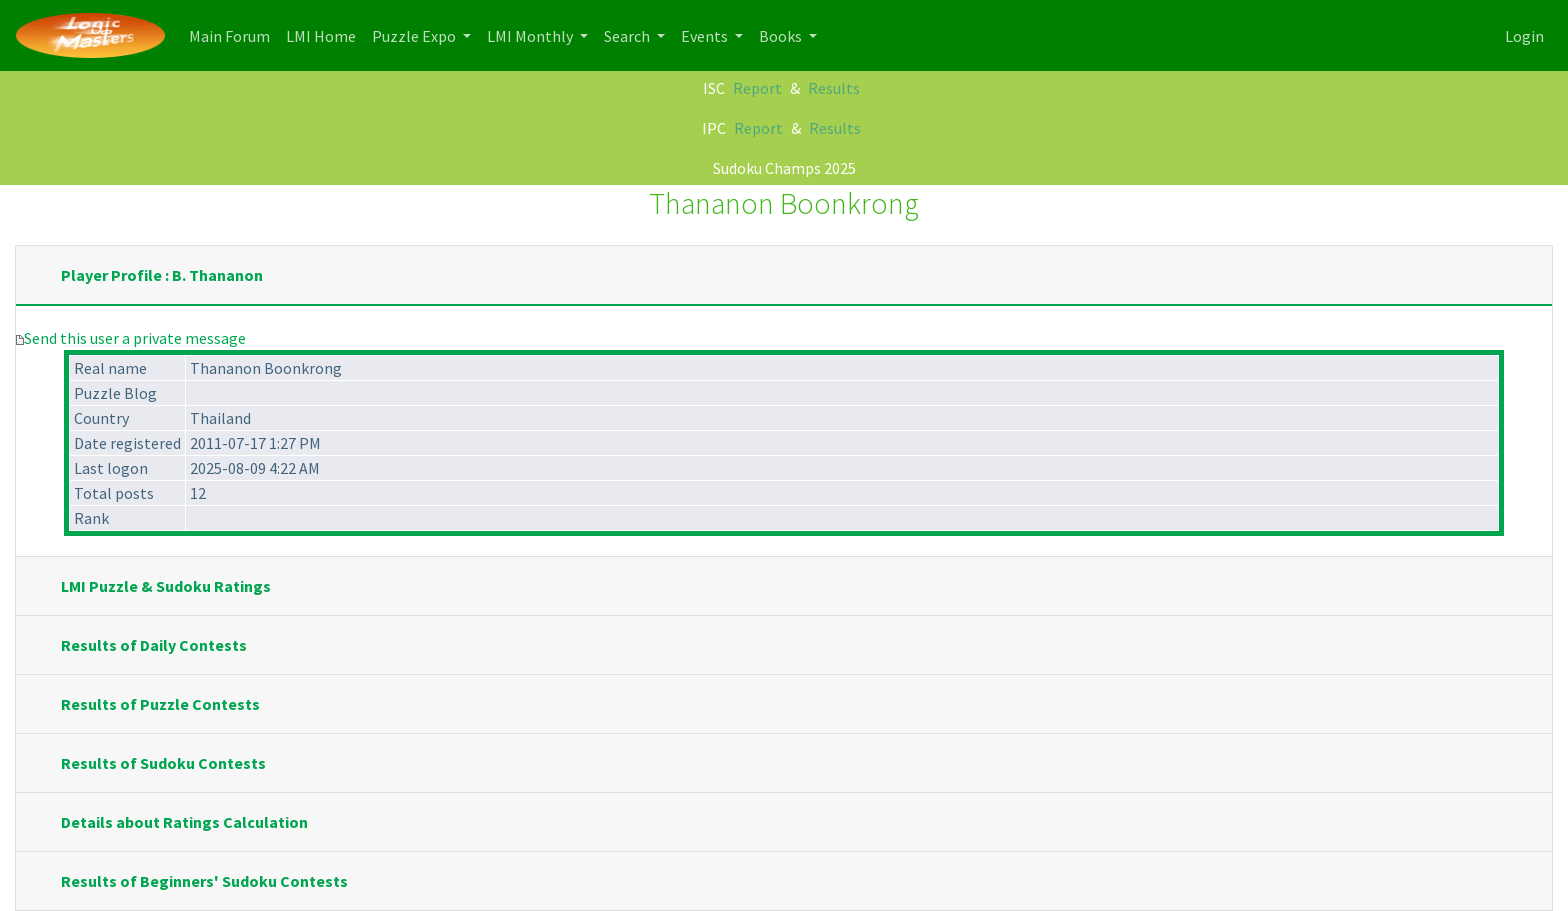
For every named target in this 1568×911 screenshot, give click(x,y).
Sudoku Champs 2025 (784, 168)
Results (834, 88)
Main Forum (233, 34)
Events (706, 36)
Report (757, 88)
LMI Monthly (531, 36)
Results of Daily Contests (154, 645)
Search (628, 36)
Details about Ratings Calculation (184, 822)
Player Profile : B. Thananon (162, 275)
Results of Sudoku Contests (163, 763)
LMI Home (325, 34)
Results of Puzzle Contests (160, 704)
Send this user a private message (135, 338)
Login (1524, 36)
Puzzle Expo (415, 36)
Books (782, 36)
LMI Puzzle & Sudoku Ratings (166, 586)
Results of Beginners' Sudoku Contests (204, 881)
